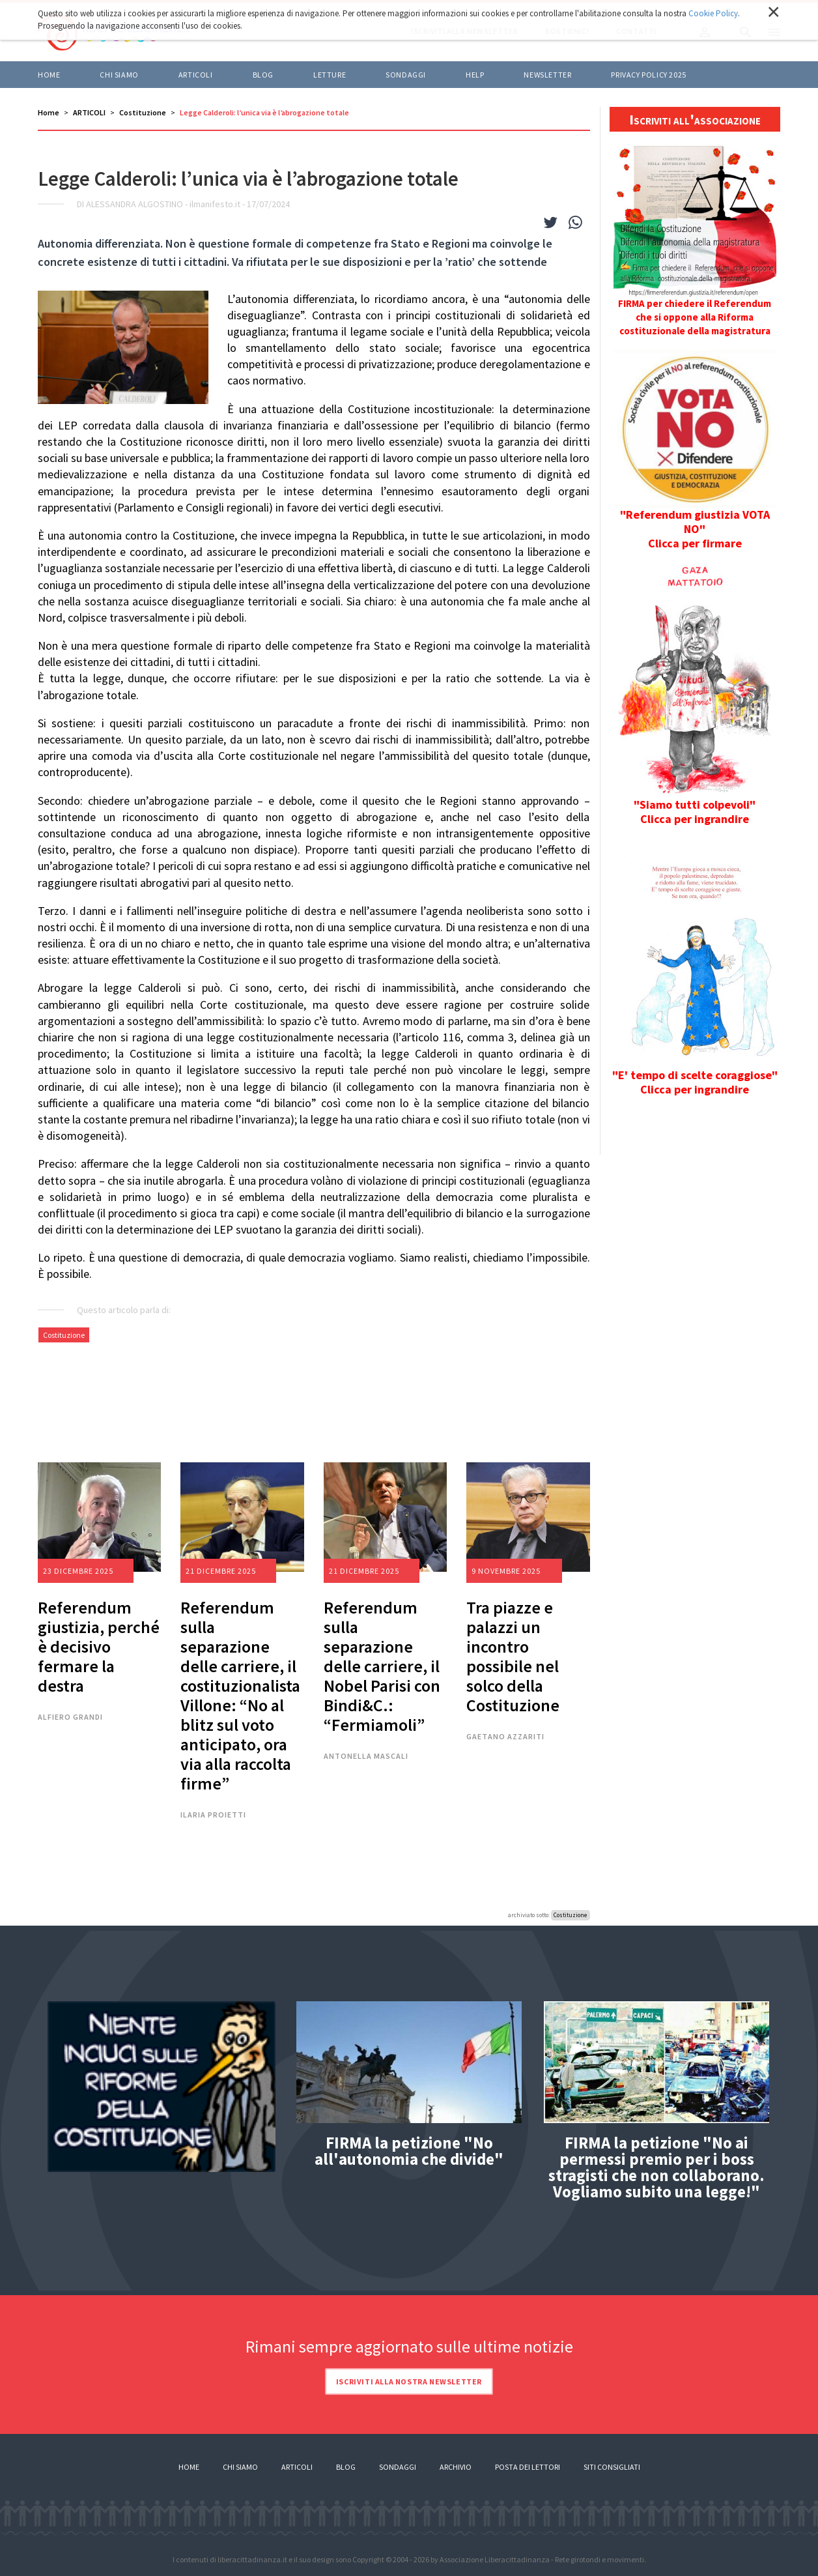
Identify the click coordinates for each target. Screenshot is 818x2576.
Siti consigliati (612, 2467)
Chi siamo (119, 75)
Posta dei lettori (527, 2467)
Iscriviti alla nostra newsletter (409, 2381)
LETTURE (329, 75)
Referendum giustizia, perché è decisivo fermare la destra (99, 1646)
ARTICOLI (195, 75)
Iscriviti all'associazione (695, 119)
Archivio (456, 2467)
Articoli (297, 2467)
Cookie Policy (713, 13)
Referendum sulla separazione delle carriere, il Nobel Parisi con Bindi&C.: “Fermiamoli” (382, 1666)
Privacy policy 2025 (648, 75)
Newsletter (547, 75)
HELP (475, 75)
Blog (346, 2467)
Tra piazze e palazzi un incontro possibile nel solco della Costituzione (512, 1656)
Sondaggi (406, 75)
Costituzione (142, 112)
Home (49, 75)
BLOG (263, 75)
